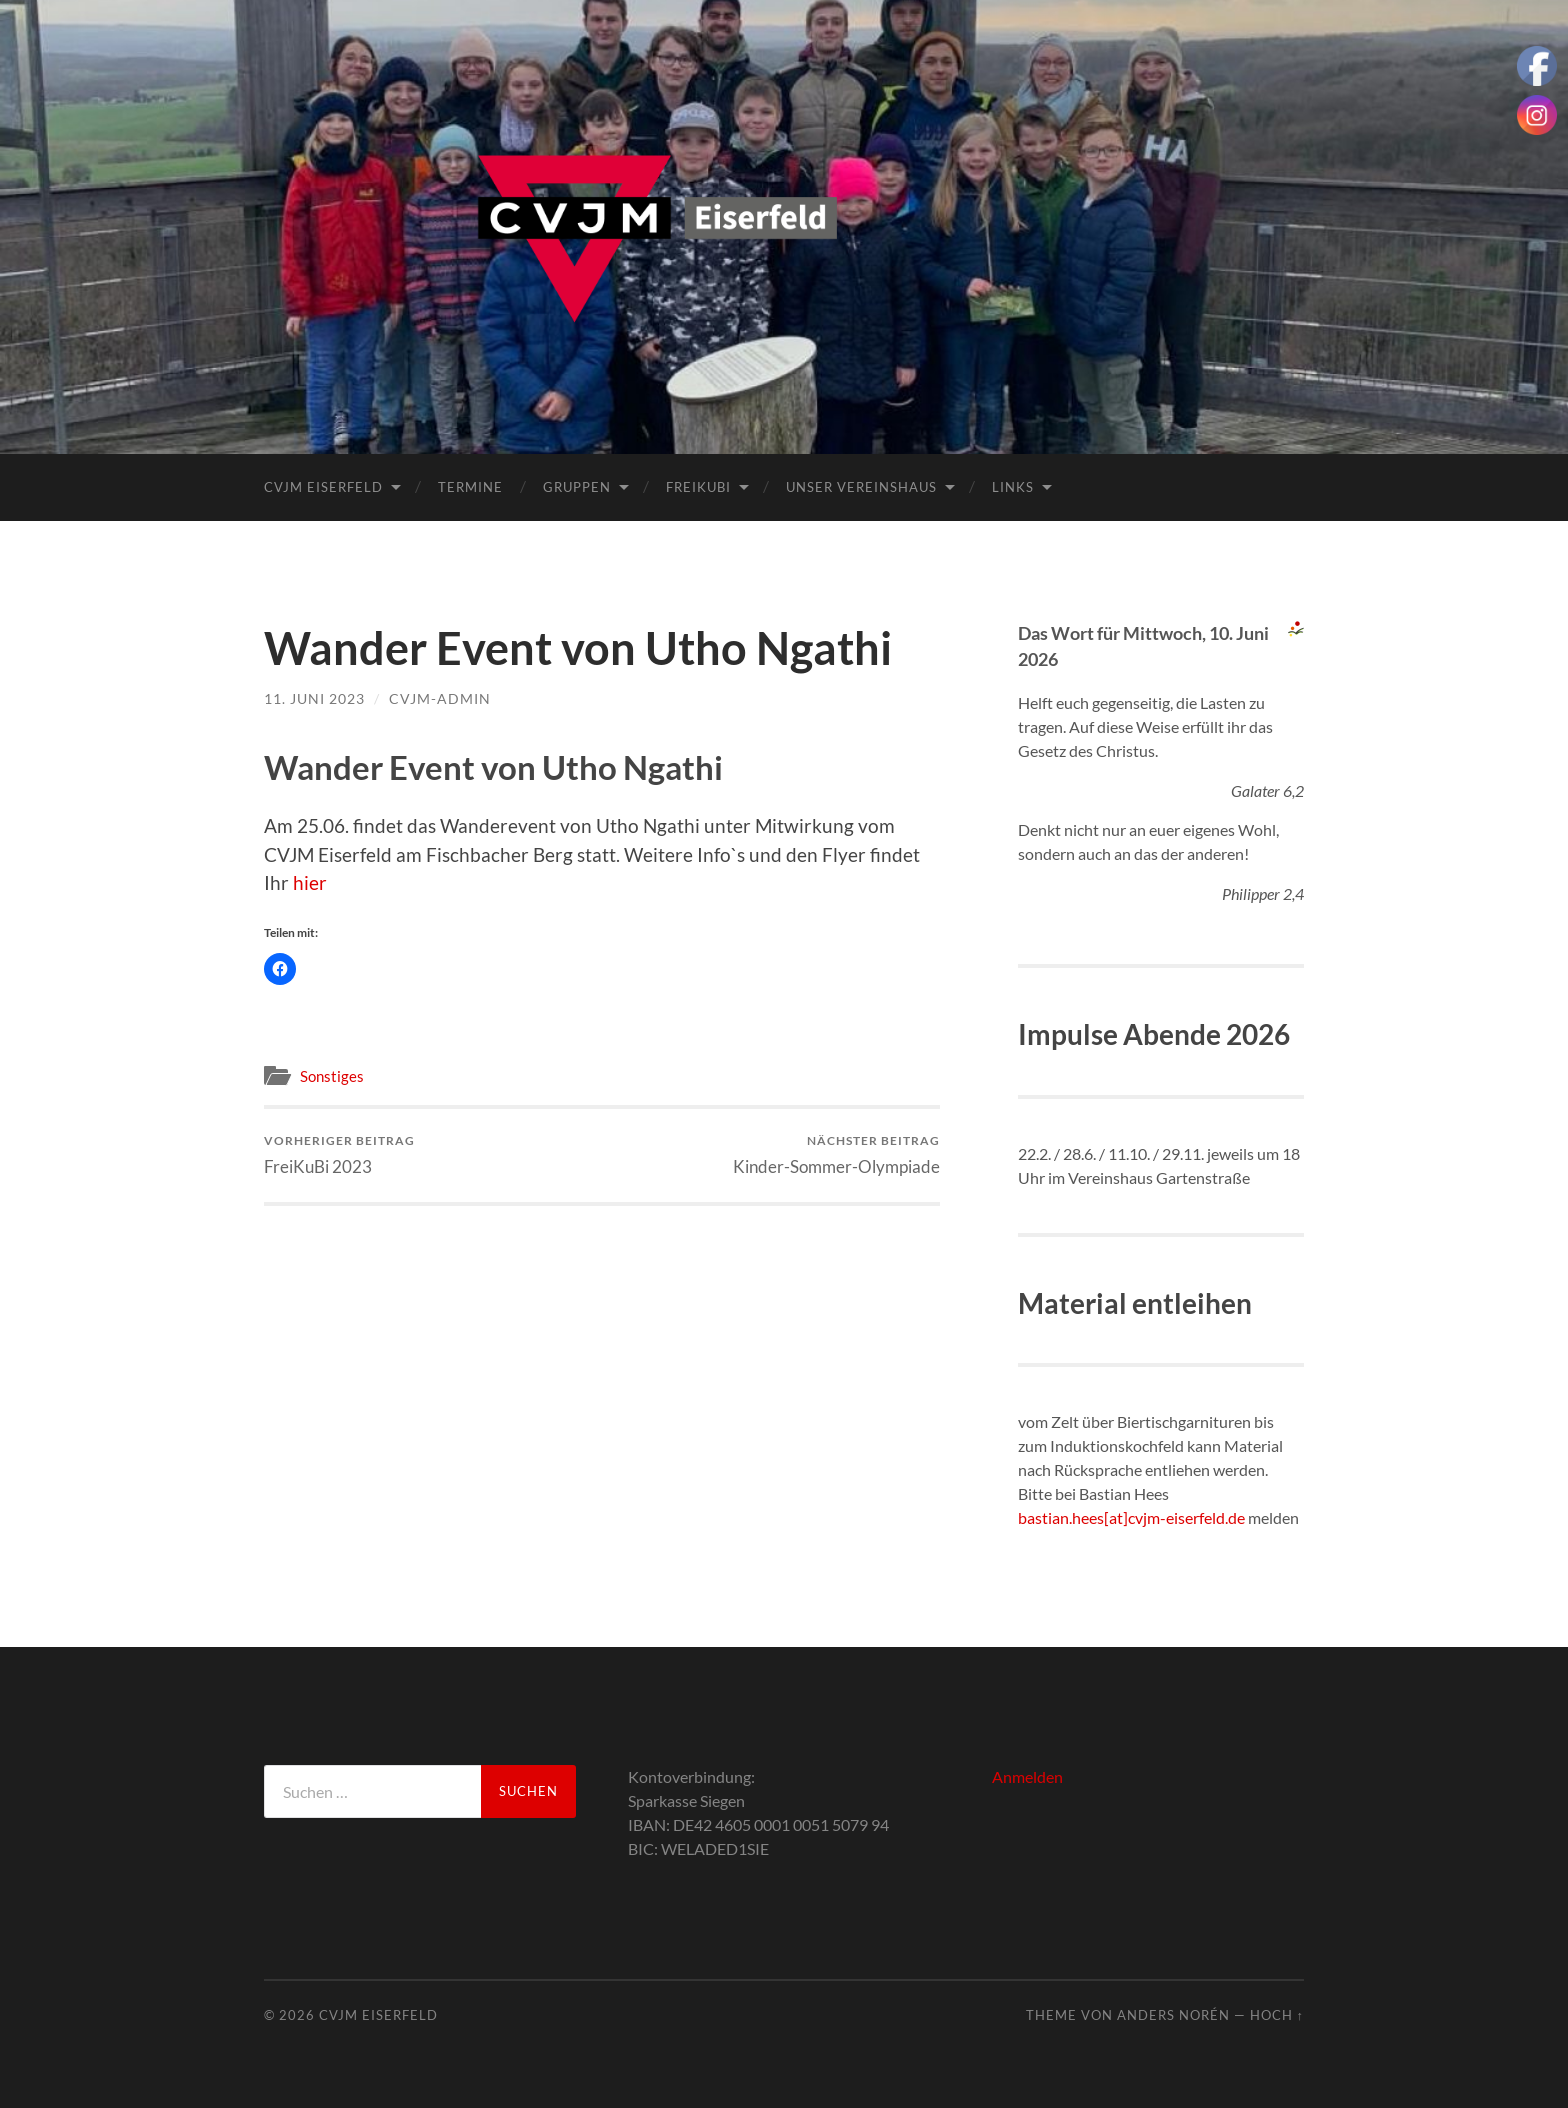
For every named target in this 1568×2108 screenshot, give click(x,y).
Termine (470, 487)
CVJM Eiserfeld (323, 487)
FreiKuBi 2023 (339, 1154)
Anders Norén (1173, 2015)
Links (1013, 487)
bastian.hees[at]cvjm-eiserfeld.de (1131, 1517)
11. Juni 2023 (314, 698)
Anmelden (1027, 1776)
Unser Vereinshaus (861, 487)
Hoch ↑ (1277, 2015)
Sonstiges (332, 1076)
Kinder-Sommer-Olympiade (836, 1154)
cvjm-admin (440, 698)
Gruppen (577, 487)
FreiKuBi (698, 487)
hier (310, 882)
